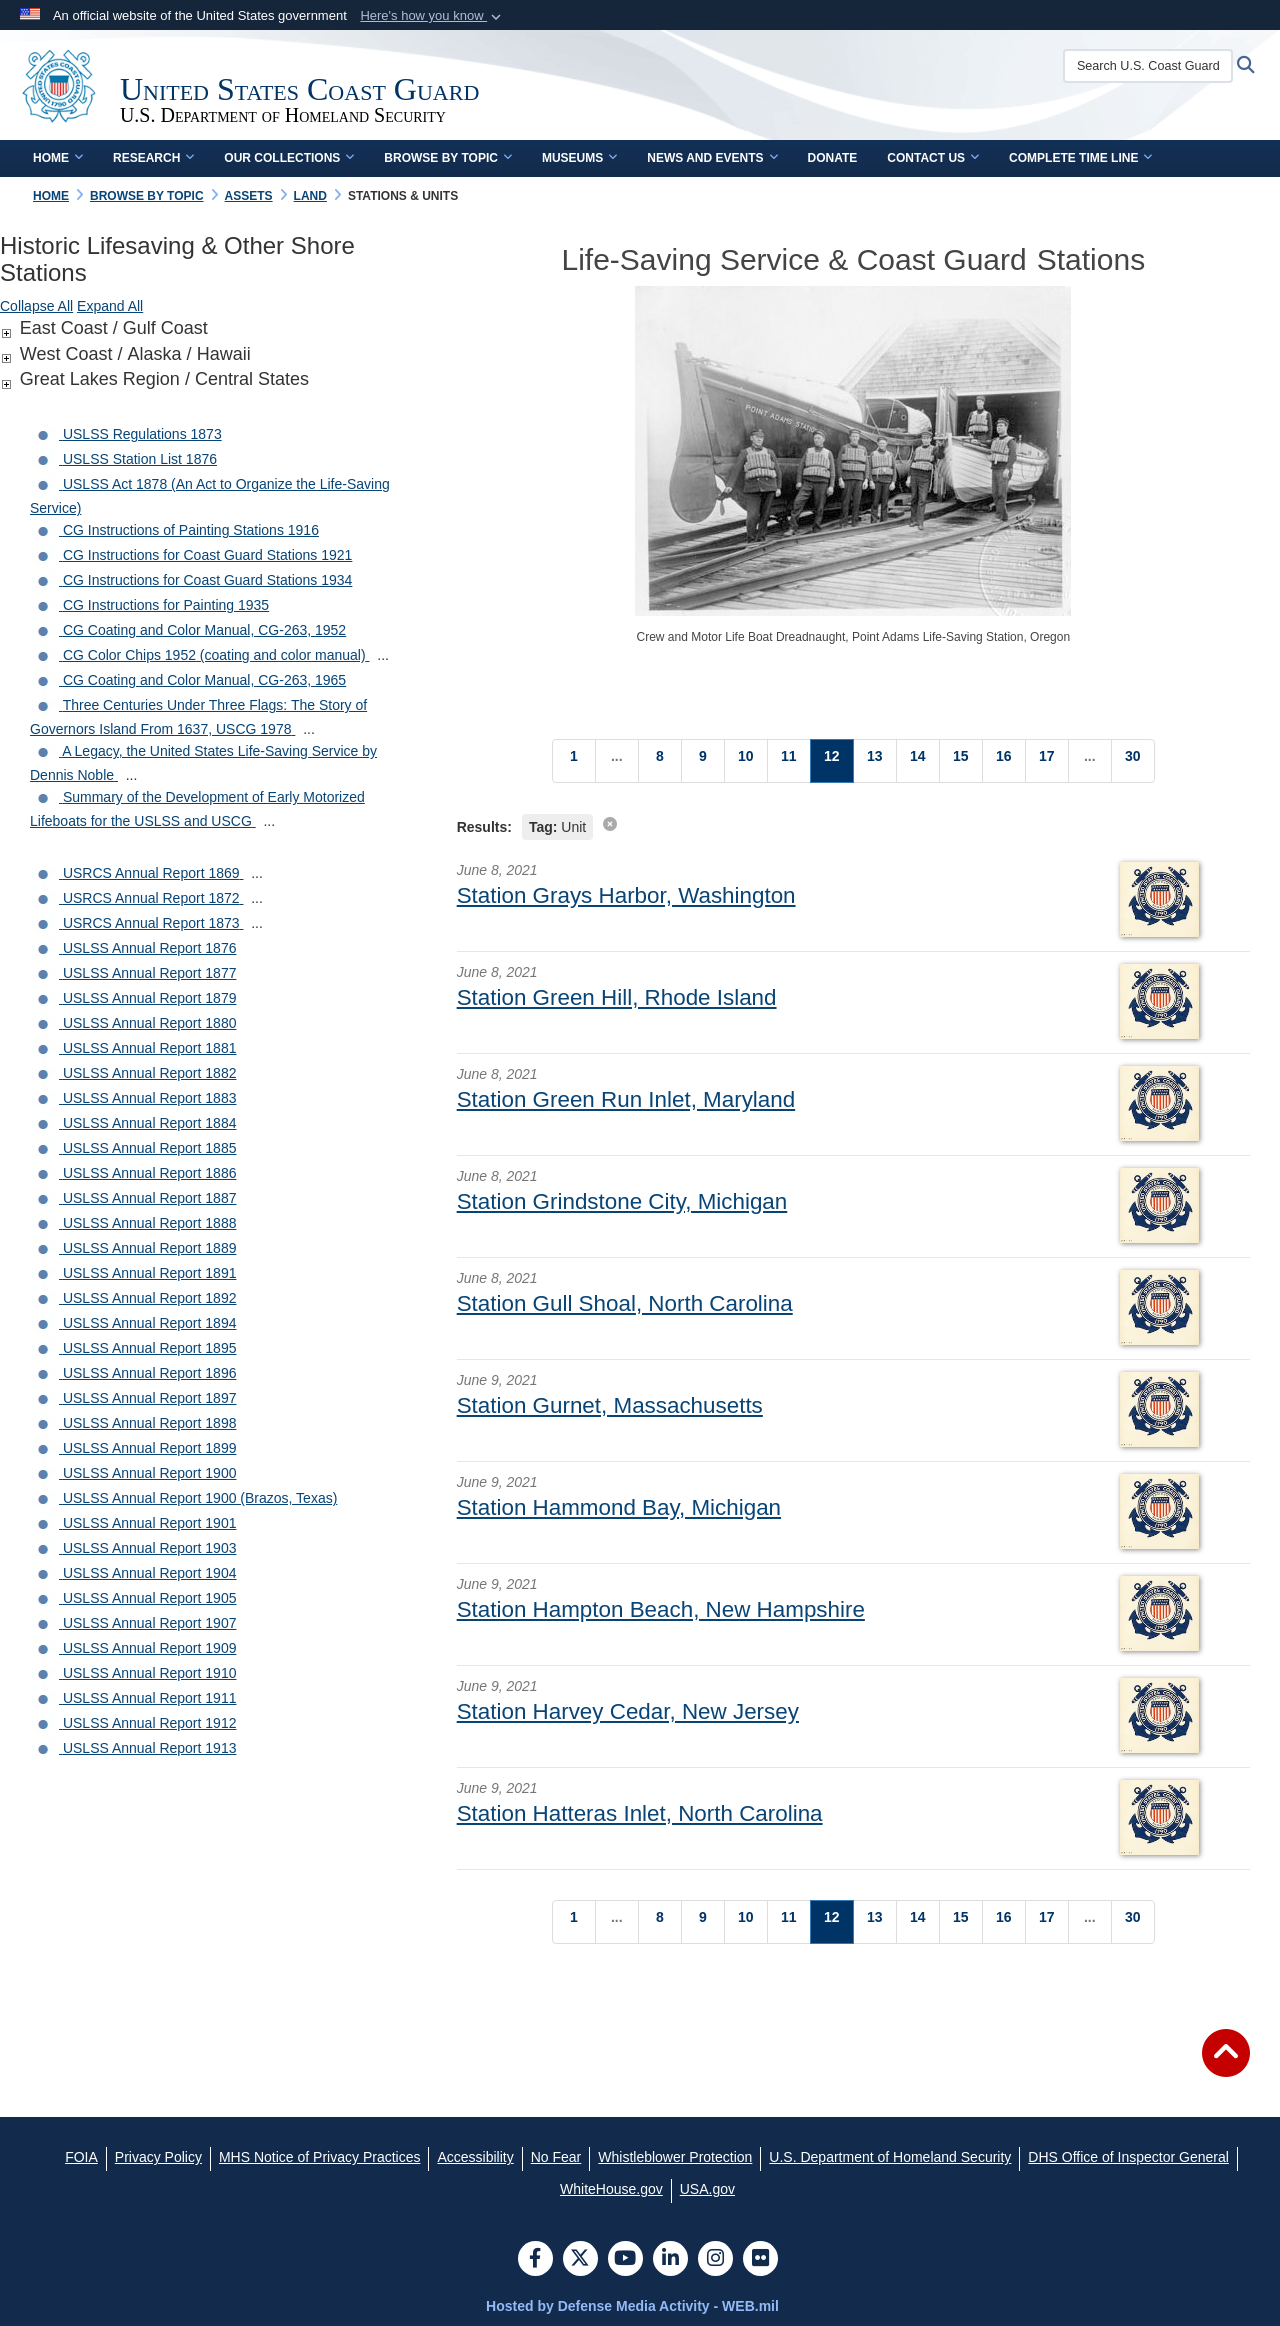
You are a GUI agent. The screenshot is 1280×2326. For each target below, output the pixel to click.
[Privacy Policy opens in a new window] (158, 2157)
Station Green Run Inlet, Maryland (626, 1099)
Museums (579, 158)
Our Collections (289, 158)
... (383, 655)
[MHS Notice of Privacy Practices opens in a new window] (320, 2157)
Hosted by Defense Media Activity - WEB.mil (632, 2306)
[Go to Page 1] (574, 761)
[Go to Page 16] (1004, 761)
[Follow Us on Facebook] (535, 2260)
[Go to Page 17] (1047, 761)
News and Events (712, 158)
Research (153, 158)
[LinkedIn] (670, 2260)
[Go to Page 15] (961, 761)
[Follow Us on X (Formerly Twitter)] (580, 2260)
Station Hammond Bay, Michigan (619, 1507)
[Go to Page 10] (746, 761)
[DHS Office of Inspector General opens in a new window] (1128, 2157)
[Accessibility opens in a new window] (475, 2157)
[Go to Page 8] (660, 761)
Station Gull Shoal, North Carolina (625, 1303)
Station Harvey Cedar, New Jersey (628, 1711)
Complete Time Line (1080, 158)
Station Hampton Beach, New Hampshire (661, 1609)
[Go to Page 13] (875, 761)
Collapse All (36, 306)
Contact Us (933, 158)
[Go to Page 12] (832, 761)
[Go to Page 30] (1133, 761)
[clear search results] (610, 824)
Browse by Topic (448, 158)
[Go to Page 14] (918, 761)
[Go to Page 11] (789, 761)
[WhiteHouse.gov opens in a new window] (611, 2189)
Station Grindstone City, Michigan (622, 1201)
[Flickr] (760, 2260)
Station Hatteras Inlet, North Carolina (640, 1813)
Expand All (110, 306)
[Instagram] (715, 2260)
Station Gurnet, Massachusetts (610, 1405)
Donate (833, 158)
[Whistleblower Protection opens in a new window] (675, 2157)
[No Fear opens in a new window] (556, 2157)
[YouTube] (625, 2260)
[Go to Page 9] (703, 761)
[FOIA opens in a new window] (81, 2157)
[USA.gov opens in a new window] (707, 2189)
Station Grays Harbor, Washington (626, 895)
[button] (432, 16)
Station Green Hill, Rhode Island (617, 997)
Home (58, 158)
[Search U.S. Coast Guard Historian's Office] (1149, 66)
